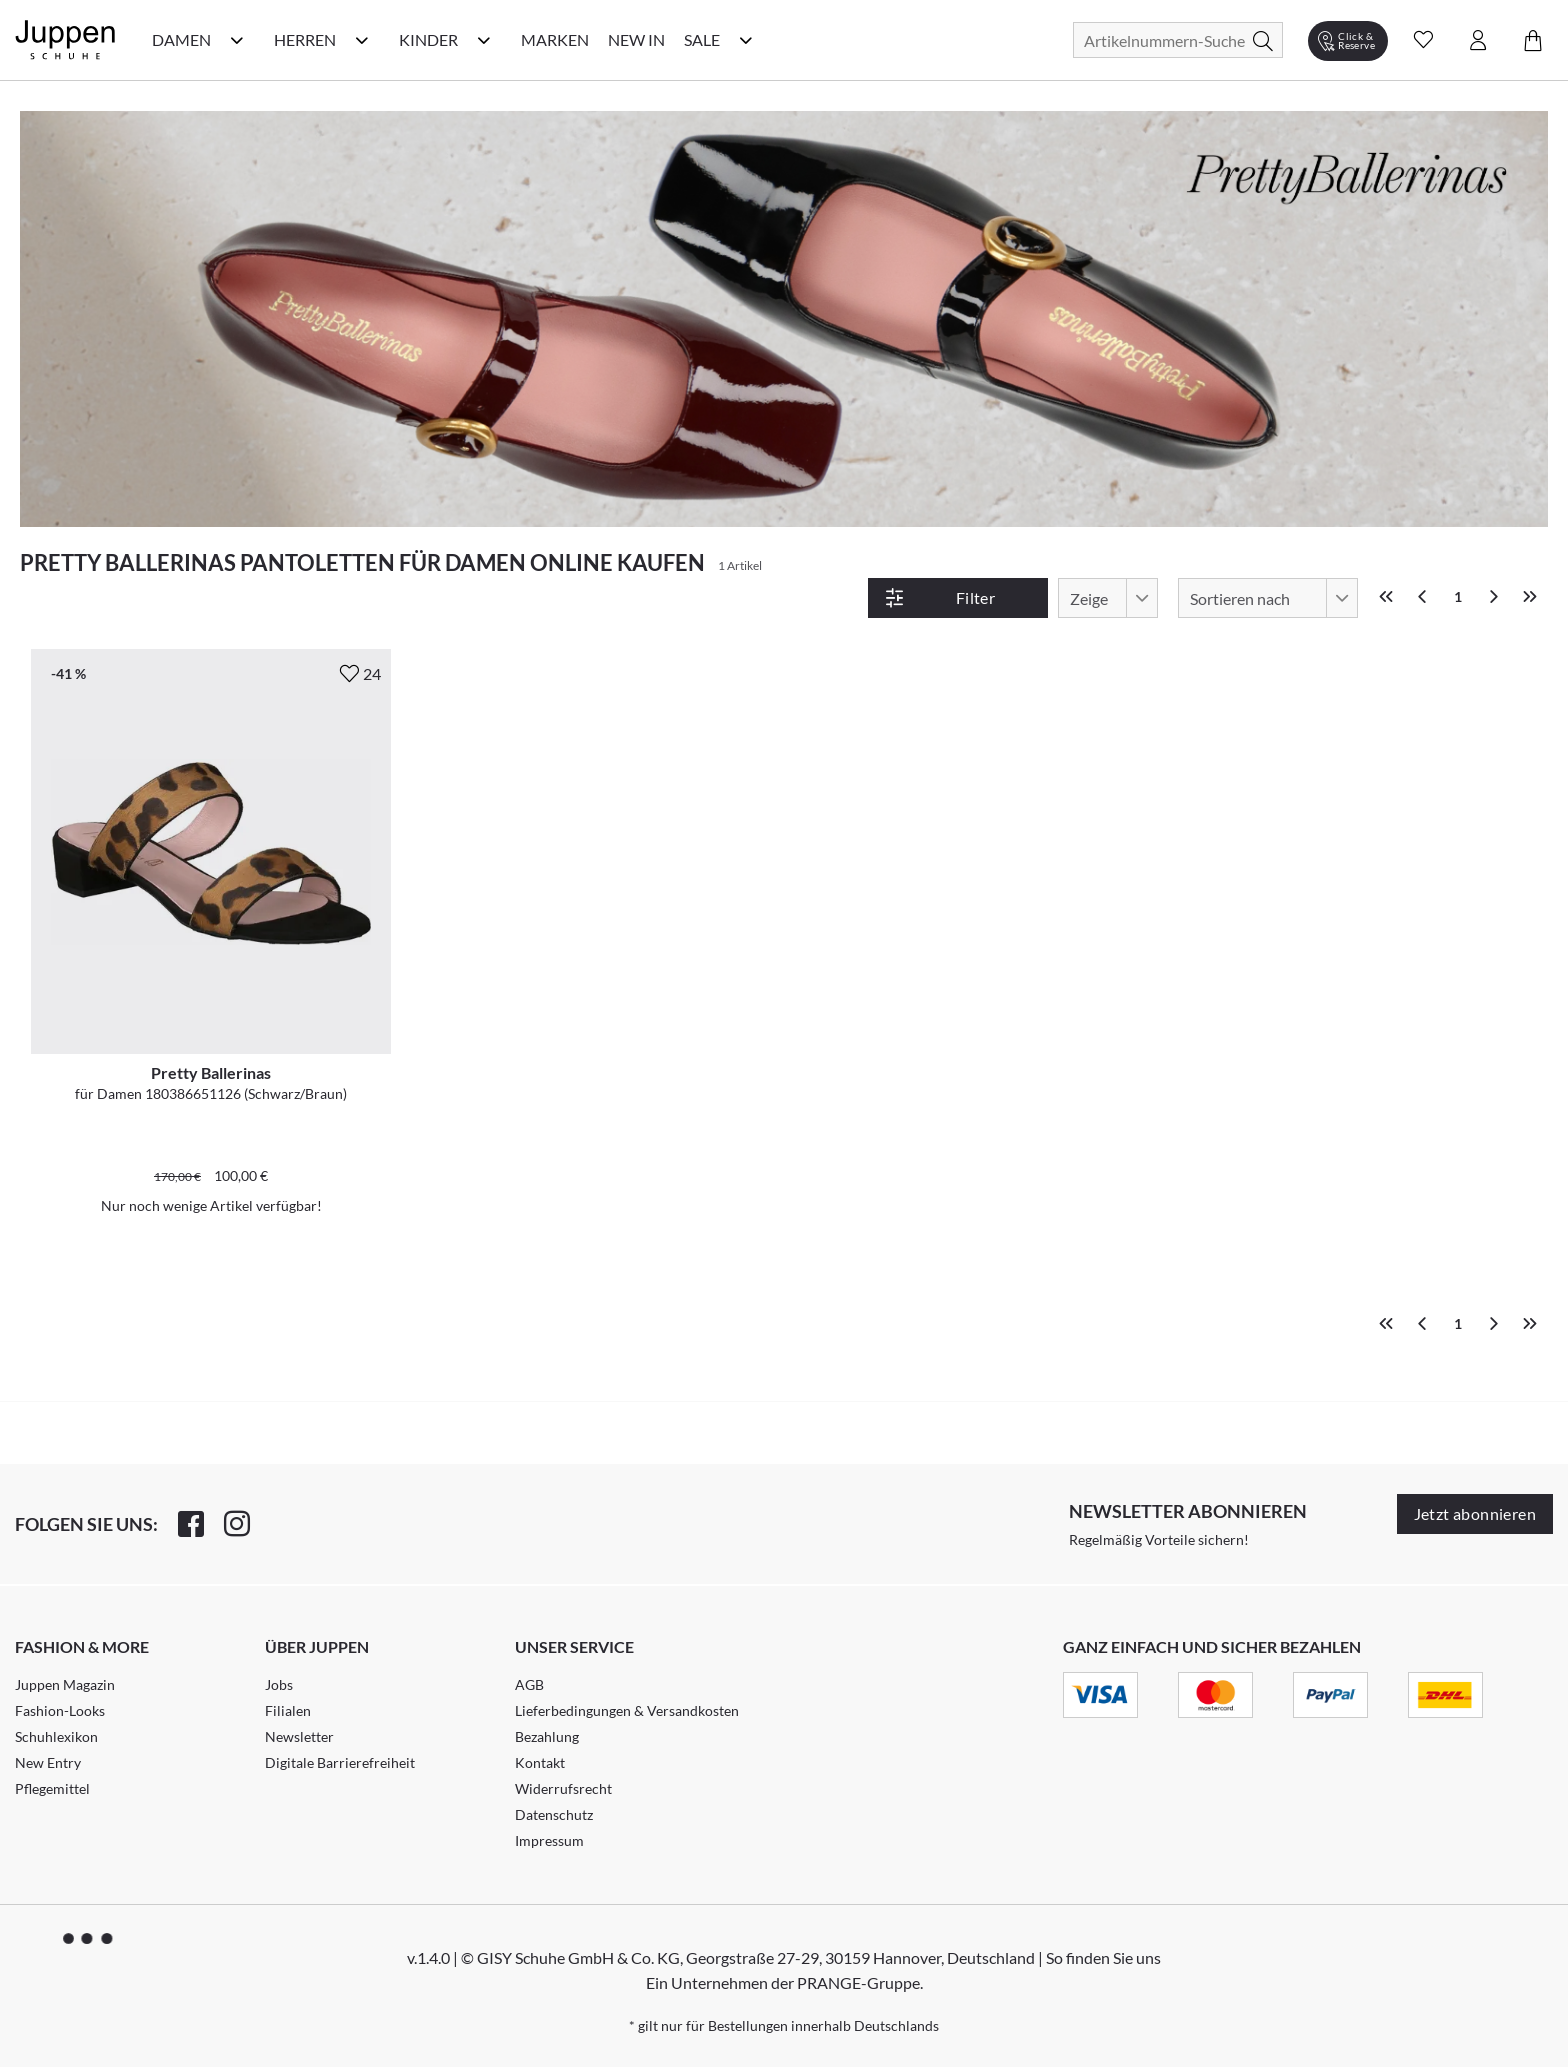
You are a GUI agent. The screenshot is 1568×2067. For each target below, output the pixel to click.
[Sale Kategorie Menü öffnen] (746, 40)
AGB (529, 1684)
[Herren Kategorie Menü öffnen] (362, 40)
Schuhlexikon (56, 1736)
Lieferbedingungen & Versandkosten (627, 1710)
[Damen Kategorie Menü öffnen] (237, 40)
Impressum (549, 1840)
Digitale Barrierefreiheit (340, 1762)
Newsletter (299, 1736)
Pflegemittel (52, 1788)
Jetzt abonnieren (1475, 1513)
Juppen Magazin (65, 1684)
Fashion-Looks (60, 1710)
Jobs (279, 1684)
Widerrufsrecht (563, 1788)
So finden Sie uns (1103, 1957)
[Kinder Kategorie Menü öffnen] (484, 40)
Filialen (288, 1710)
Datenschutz (554, 1814)
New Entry (48, 1762)
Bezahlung (547, 1736)
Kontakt (540, 1762)
